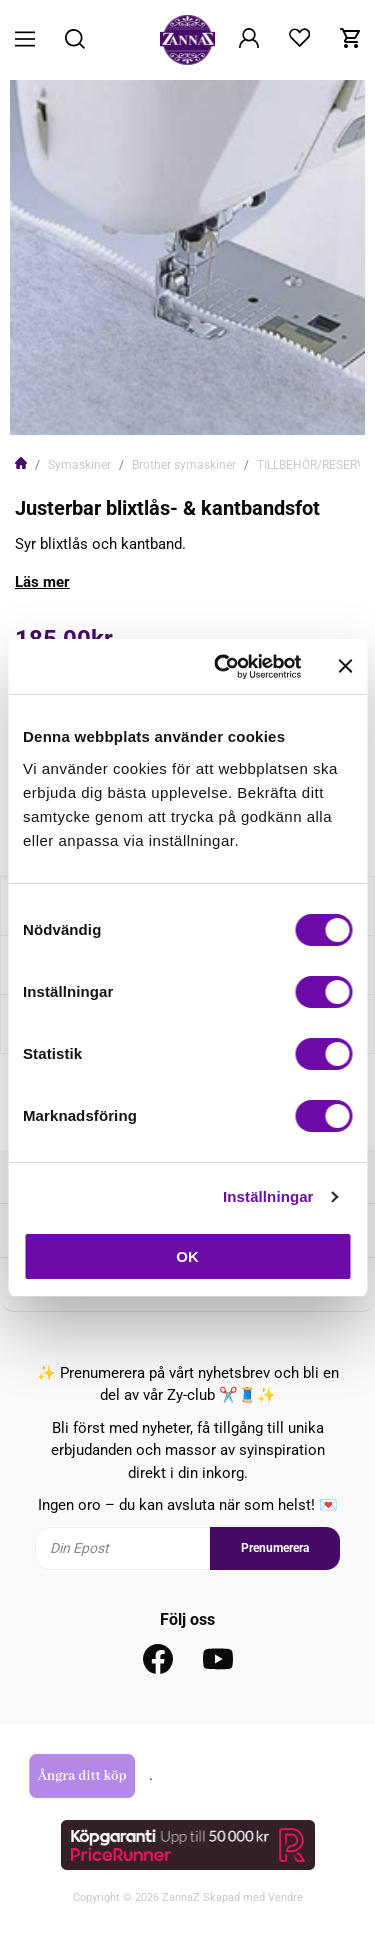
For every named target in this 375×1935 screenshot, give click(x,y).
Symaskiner (79, 465)
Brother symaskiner (184, 465)
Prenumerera (275, 1548)
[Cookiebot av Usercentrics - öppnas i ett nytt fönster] (223, 667)
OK (187, 1256)
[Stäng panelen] (345, 666)
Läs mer (42, 582)
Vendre (285, 1897)
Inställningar (268, 1196)
